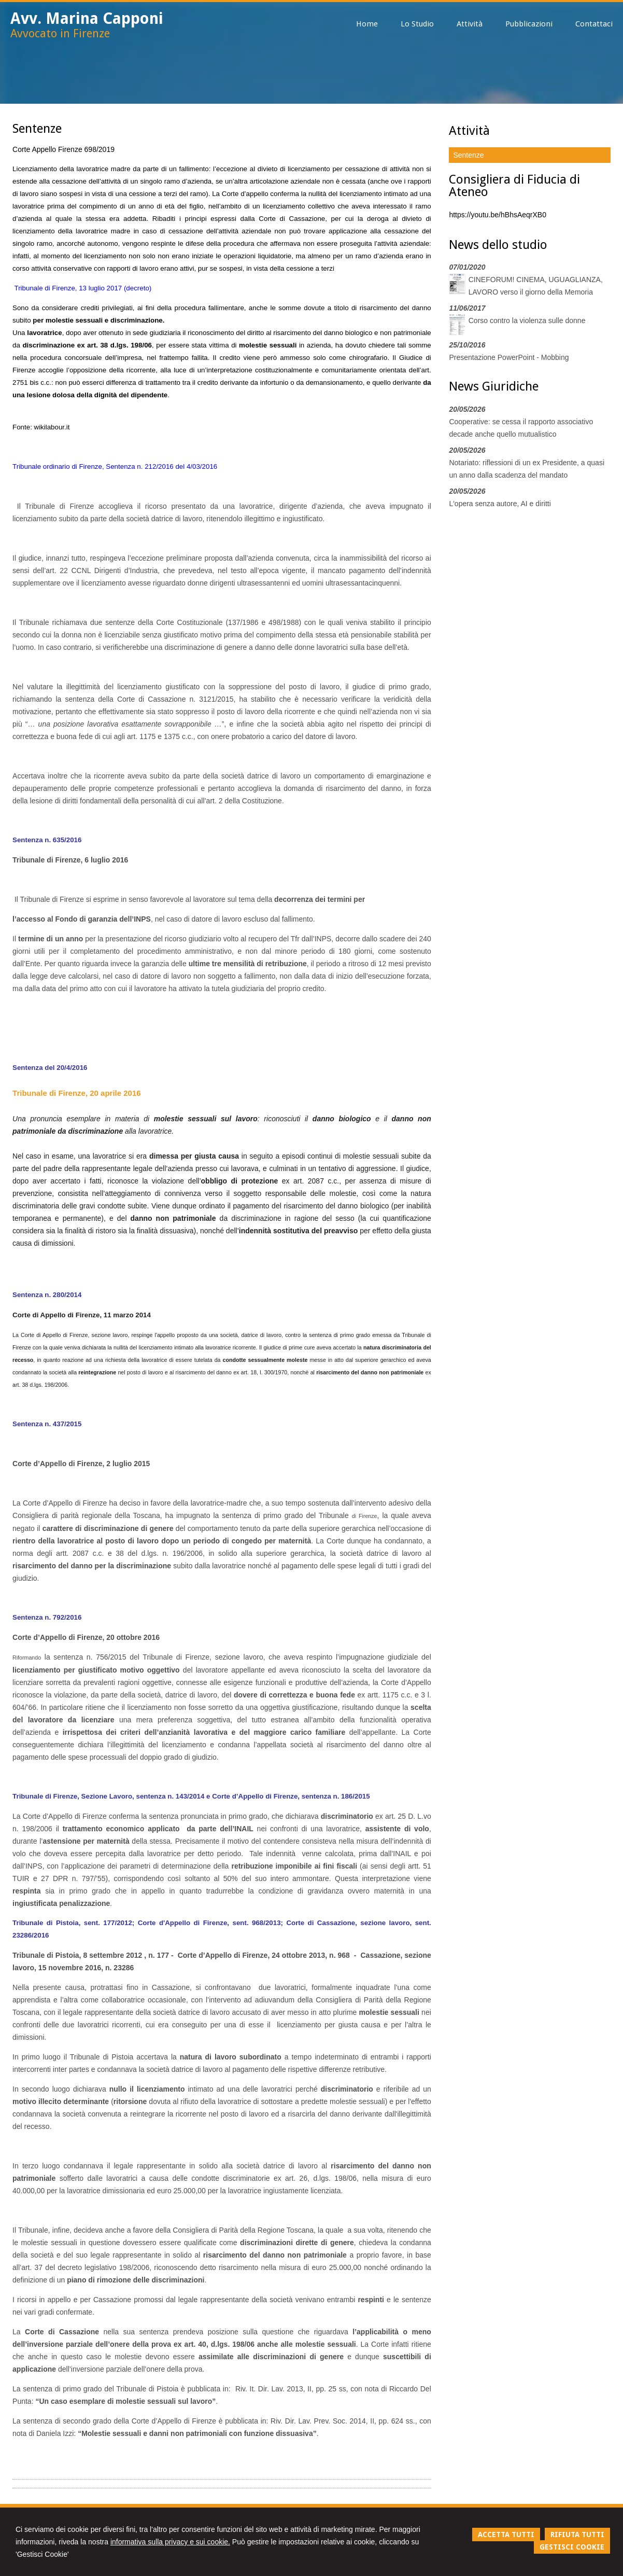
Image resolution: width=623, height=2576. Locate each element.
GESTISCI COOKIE (572, 2547)
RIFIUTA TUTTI (577, 2534)
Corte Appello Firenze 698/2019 (63, 149)
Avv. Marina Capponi (86, 18)
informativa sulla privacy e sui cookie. (170, 2542)
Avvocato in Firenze (60, 33)
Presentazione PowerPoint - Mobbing (509, 357)
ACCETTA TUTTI (506, 2534)
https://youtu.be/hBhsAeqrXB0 (497, 215)
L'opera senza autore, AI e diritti (499, 503)
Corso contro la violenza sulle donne (527, 320)
